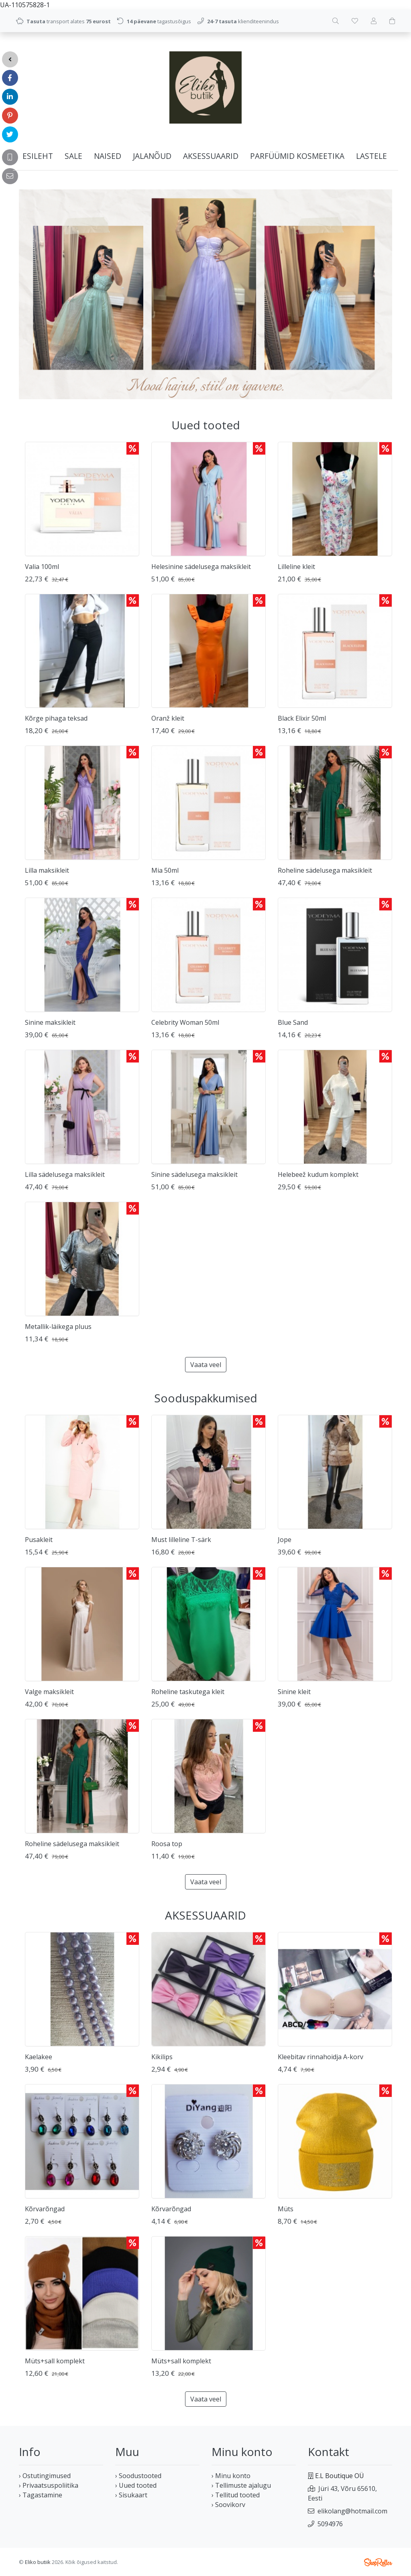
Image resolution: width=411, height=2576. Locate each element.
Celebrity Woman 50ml (185, 1022)
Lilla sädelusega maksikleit (65, 1174)
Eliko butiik (38, 2562)
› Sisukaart (131, 2495)
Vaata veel (205, 1364)
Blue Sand (293, 1022)
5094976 (330, 2523)
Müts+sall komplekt (55, 2361)
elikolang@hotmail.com (352, 2511)
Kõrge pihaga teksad (56, 718)
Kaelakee (38, 2056)
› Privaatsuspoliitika (48, 2485)
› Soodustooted (138, 2475)
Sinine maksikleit (50, 1022)
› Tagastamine (40, 2495)
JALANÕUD (152, 155)
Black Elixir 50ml (302, 718)
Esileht (37, 155)
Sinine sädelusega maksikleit (194, 1174)
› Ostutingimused (45, 2475)
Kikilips (162, 2056)
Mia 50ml (165, 870)
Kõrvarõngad (45, 2208)
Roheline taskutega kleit (187, 1691)
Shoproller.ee (378, 2562)
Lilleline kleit (296, 566)
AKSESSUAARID (210, 155)
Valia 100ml (42, 566)
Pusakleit (39, 1539)
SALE (73, 155)
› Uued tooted (136, 2485)
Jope (284, 1539)
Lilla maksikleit (47, 870)
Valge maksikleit (49, 1691)
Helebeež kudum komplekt (318, 1174)
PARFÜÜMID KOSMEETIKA (297, 155)
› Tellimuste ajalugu (241, 2485)
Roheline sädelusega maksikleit (325, 870)
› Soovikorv (228, 2504)
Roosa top (166, 1843)
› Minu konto (231, 2475)
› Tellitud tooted (236, 2495)
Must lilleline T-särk (181, 1539)
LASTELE (371, 155)
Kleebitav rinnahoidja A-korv (320, 2056)
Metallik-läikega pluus (58, 1326)
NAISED (107, 155)
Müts (285, 2208)
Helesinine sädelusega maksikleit (201, 566)
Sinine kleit (294, 1691)
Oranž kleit (167, 718)
